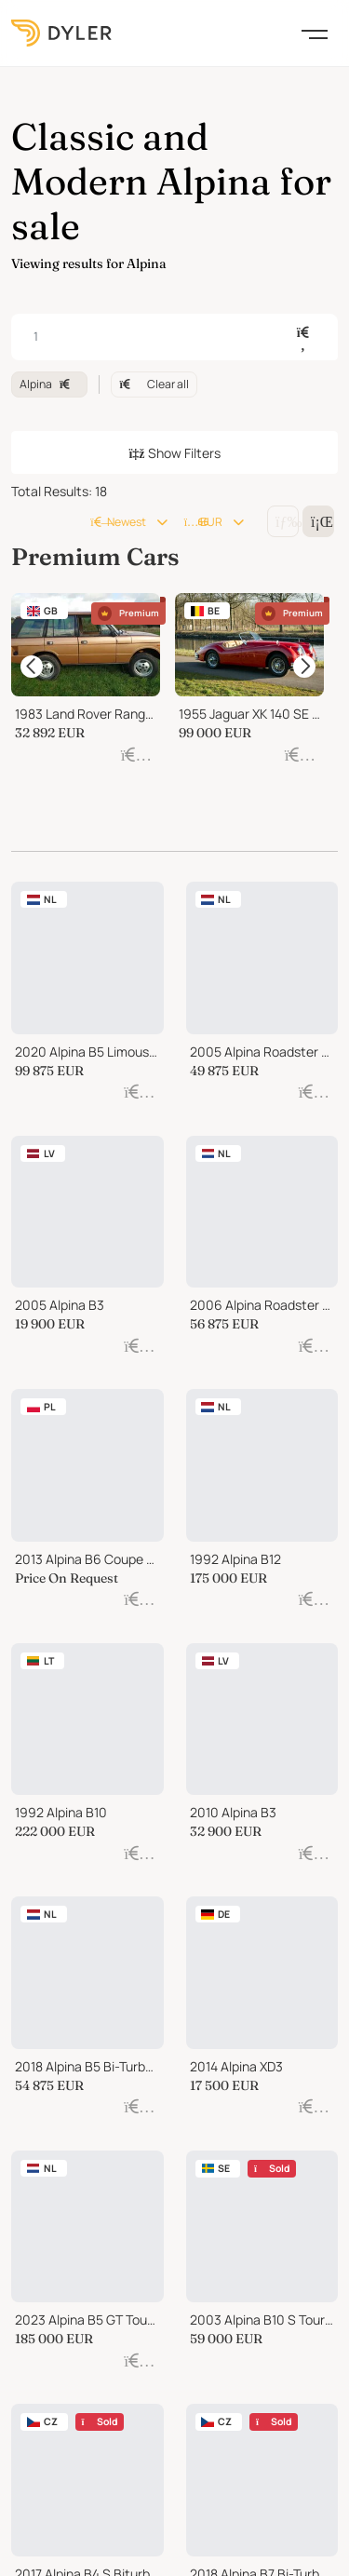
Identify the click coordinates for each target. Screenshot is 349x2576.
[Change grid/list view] (283, 521)
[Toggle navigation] (314, 33)
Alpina (49, 384)
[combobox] (174, 337)
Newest (117, 522)
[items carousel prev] (31, 672)
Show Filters (174, 453)
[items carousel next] (304, 672)
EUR (203, 522)
